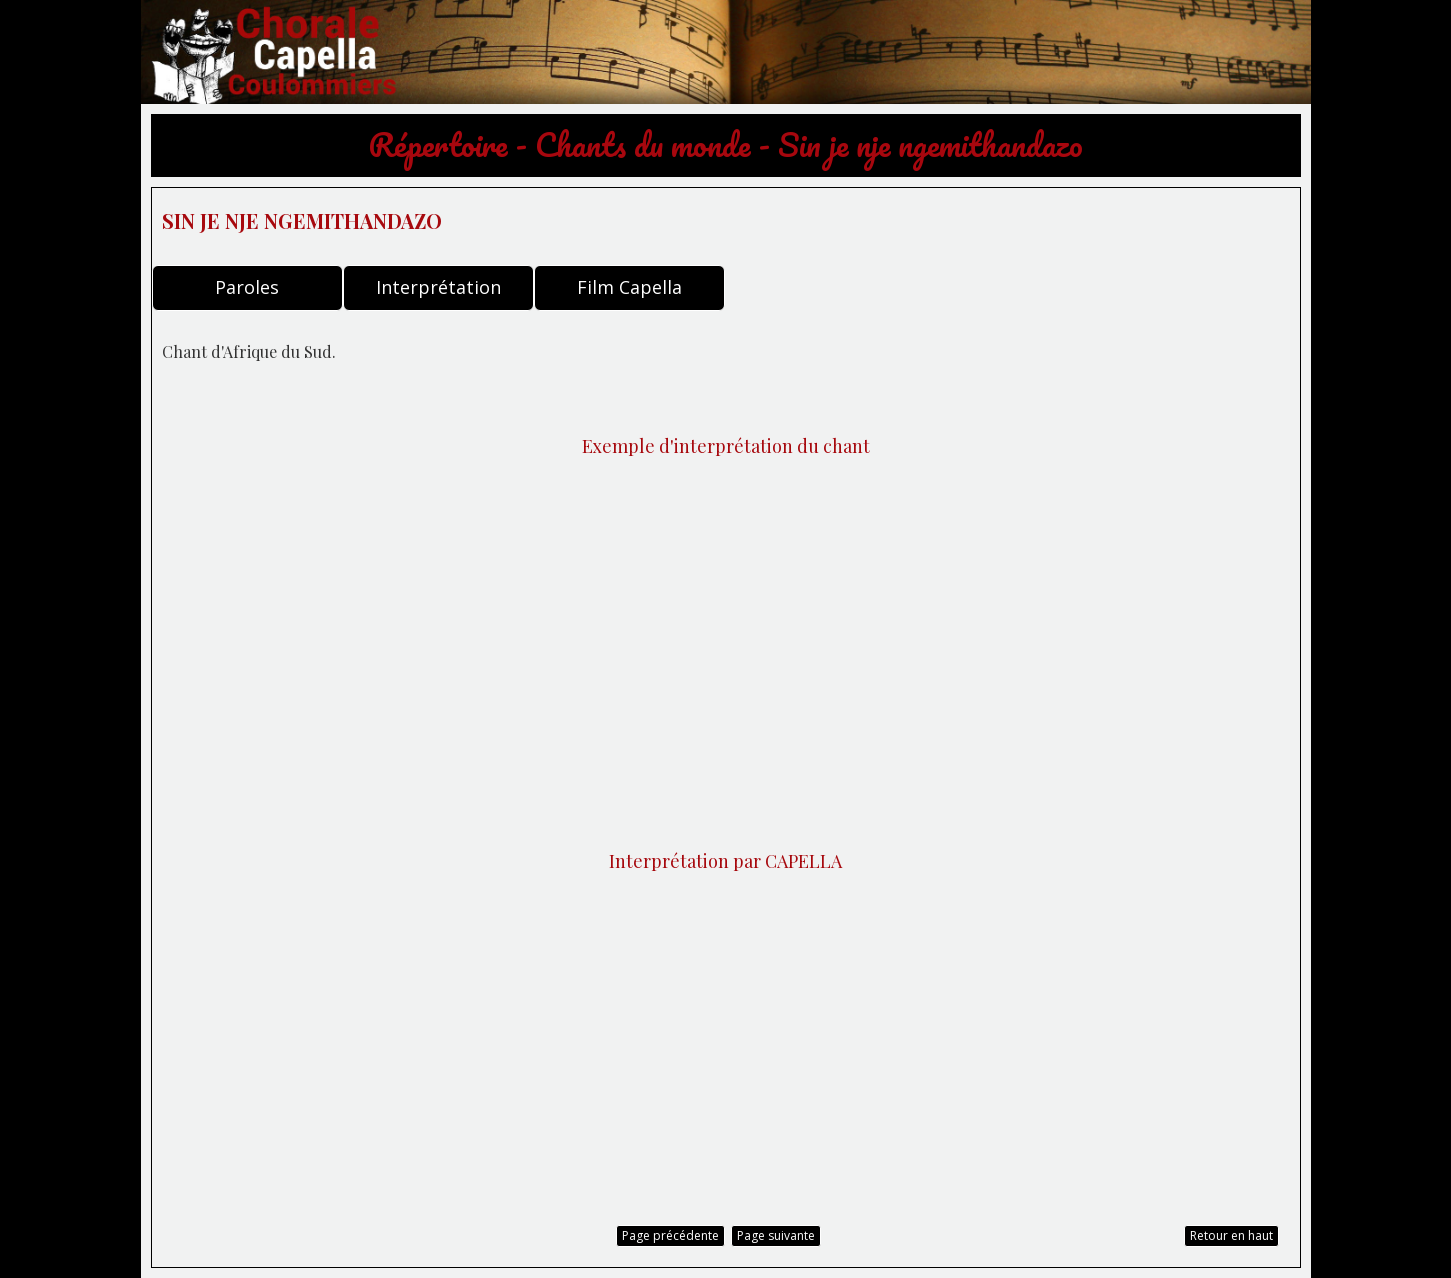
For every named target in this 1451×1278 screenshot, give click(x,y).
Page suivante (776, 1235)
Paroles (247, 287)
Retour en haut (1231, 1235)
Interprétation (438, 287)
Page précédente (670, 1235)
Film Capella (629, 287)
